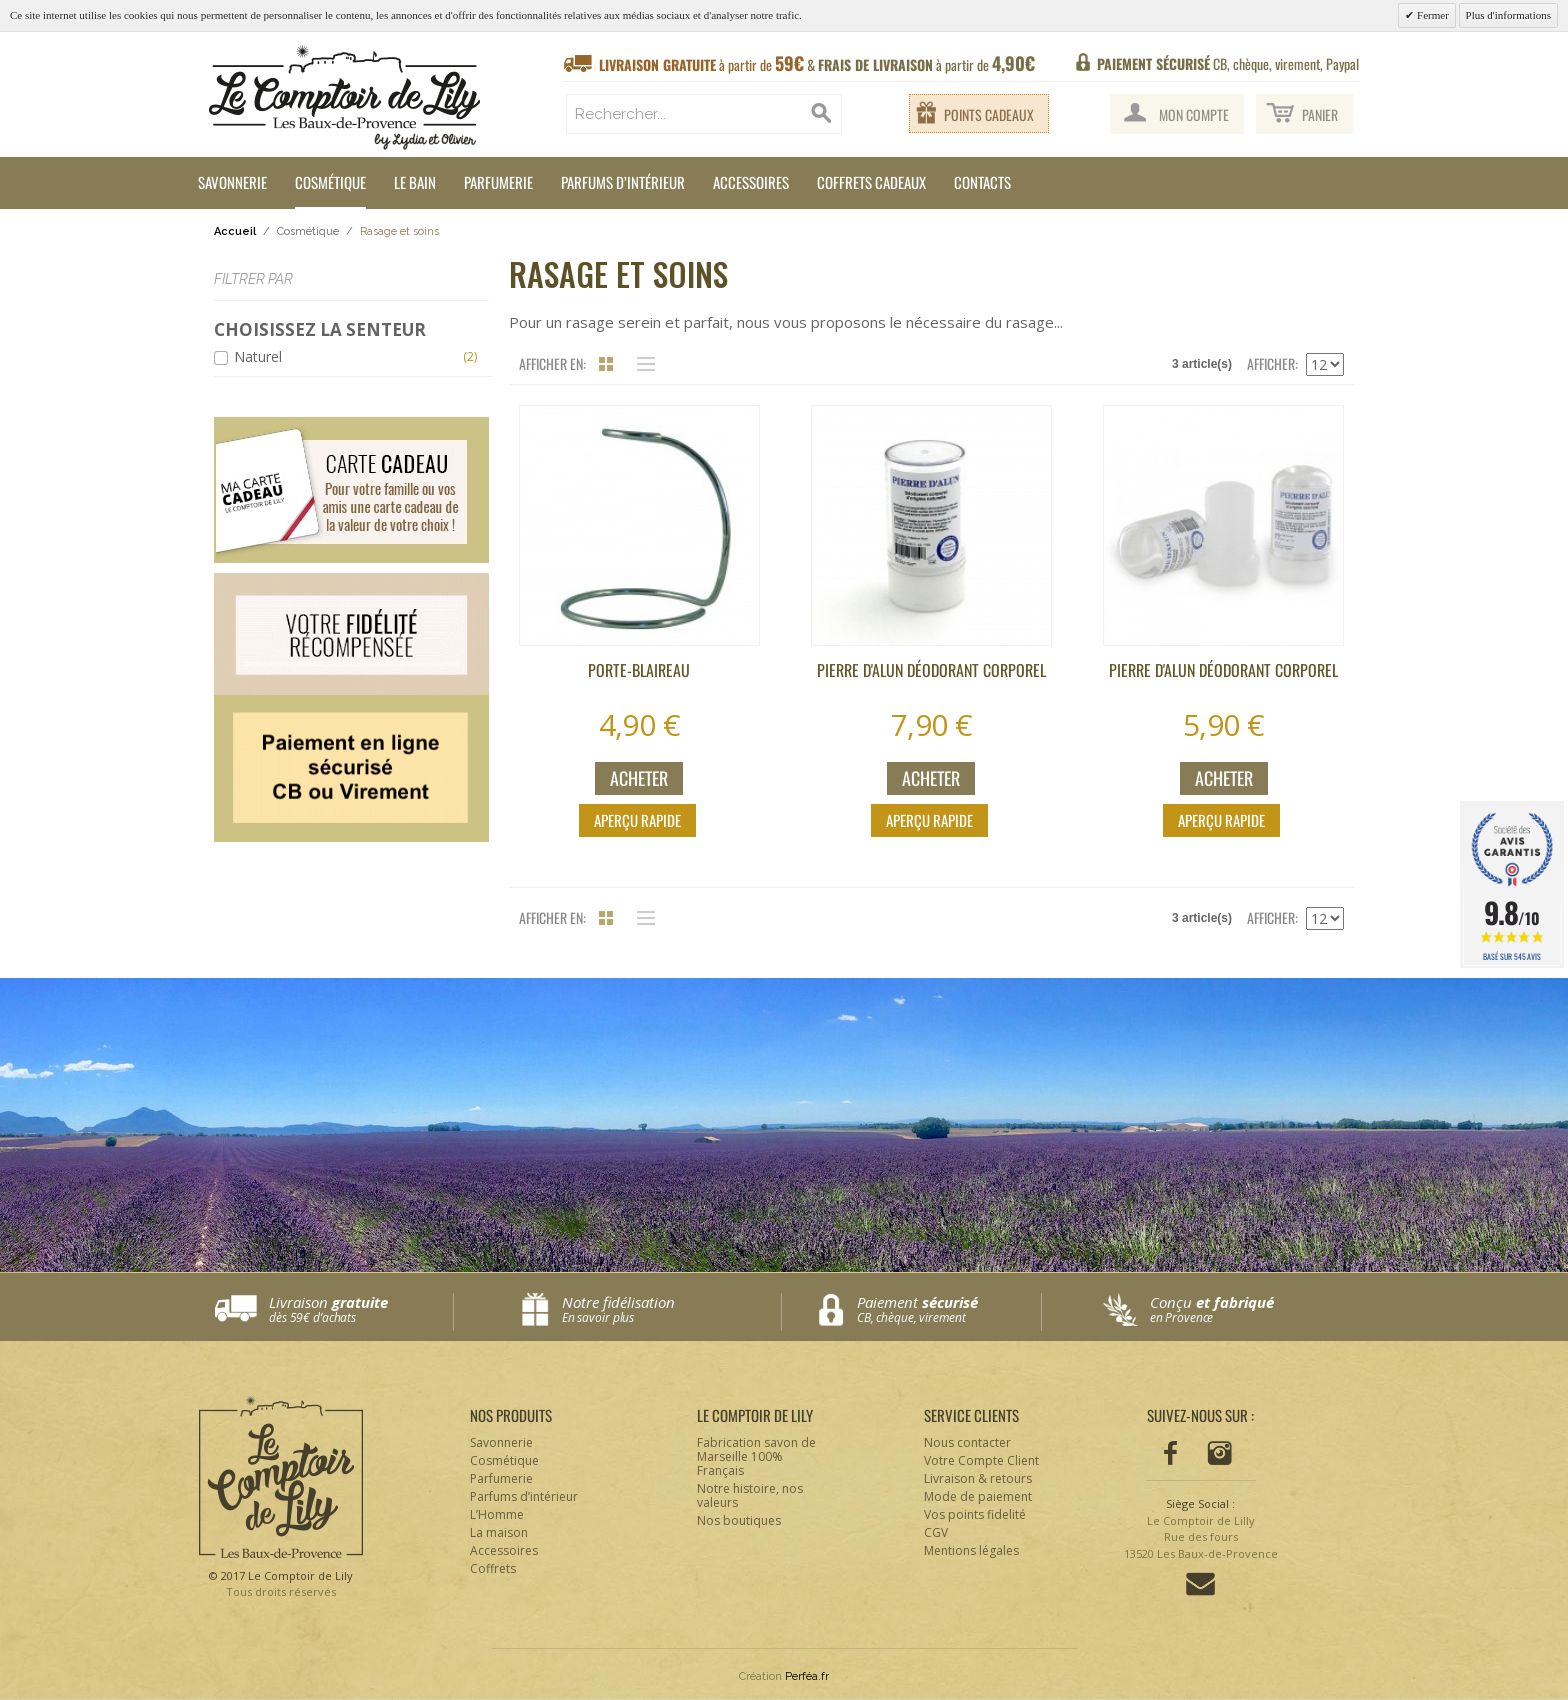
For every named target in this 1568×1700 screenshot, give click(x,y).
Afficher (1271, 363)
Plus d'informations (1508, 15)
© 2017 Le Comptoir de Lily (281, 1584)
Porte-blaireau (639, 670)
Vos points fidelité (975, 1514)
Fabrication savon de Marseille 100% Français (756, 1456)
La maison (499, 1532)
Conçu (1242, 1309)
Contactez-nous (1200, 1584)
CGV (936, 1532)
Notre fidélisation (666, 1309)
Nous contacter (967, 1442)
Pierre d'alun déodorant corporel (931, 670)
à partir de (817, 64)
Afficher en (551, 363)
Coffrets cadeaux (871, 182)
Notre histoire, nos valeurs (750, 1495)
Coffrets (493, 1568)
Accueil (235, 231)
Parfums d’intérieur (623, 182)
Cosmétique (330, 182)
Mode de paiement (978, 1496)
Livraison (361, 1309)
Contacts (982, 182)
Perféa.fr (807, 1676)
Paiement (949, 1309)
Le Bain (415, 182)
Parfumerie (498, 182)
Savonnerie (232, 182)
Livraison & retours (978, 1478)
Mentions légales (971, 1550)
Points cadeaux (989, 114)
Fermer (1431, 15)
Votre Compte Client (981, 1460)
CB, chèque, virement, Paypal (1228, 63)
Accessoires (751, 182)
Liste (641, 364)
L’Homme (497, 1514)
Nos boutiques (739, 1520)
